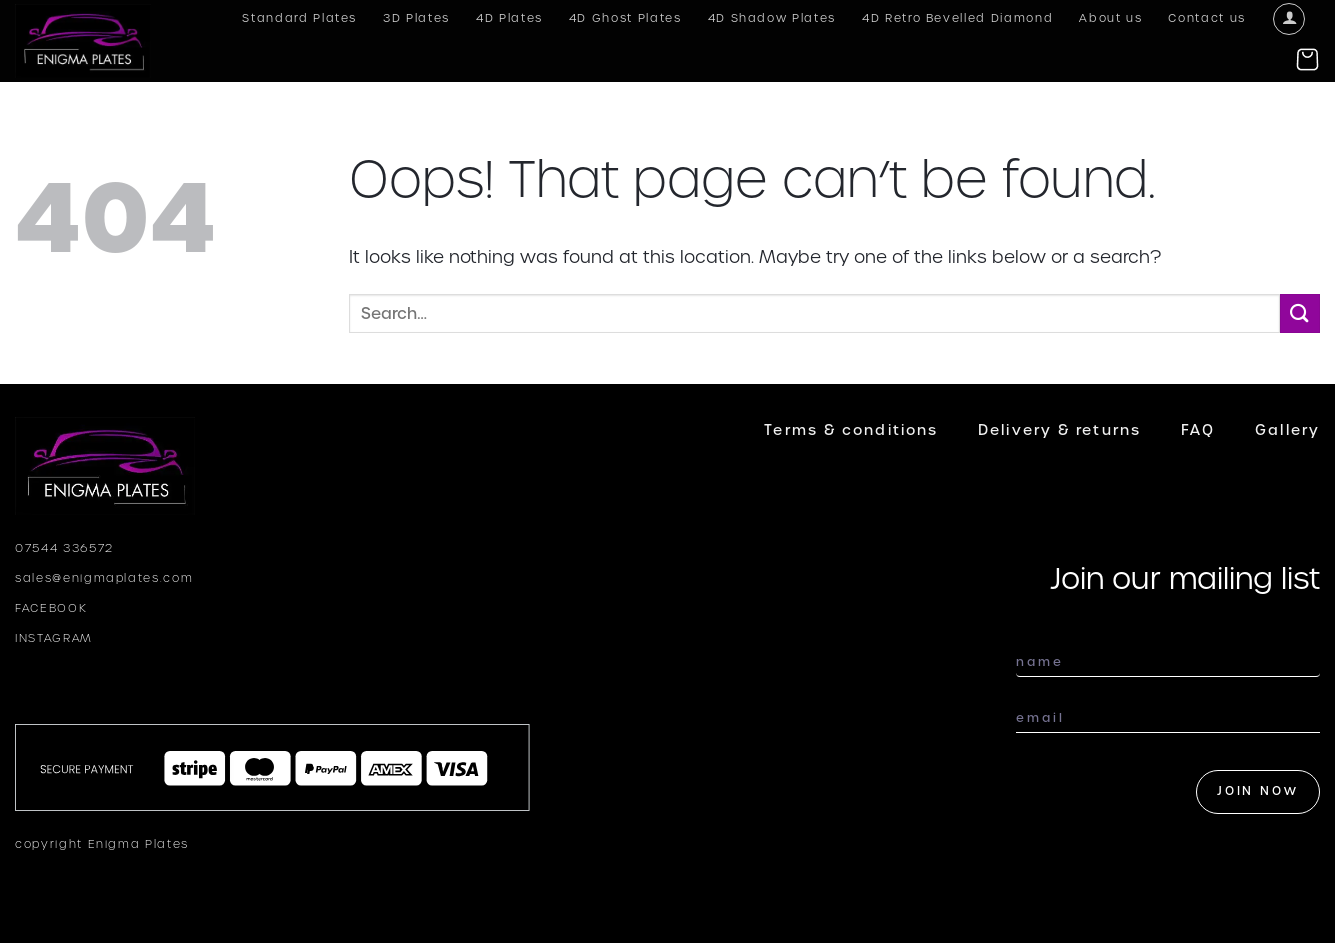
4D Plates (509, 18)
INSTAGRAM (54, 638)
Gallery (1287, 430)
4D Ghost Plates (625, 18)
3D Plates (416, 18)
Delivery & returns (1059, 430)
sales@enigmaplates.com (104, 578)
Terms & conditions (851, 430)
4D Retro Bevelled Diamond (957, 18)
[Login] (1289, 19)
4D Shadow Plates (772, 18)
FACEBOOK (51, 608)
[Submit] (1300, 313)
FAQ (1198, 430)
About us (1110, 18)
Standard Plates (299, 18)
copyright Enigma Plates (102, 844)
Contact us (1207, 18)
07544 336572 (64, 548)
